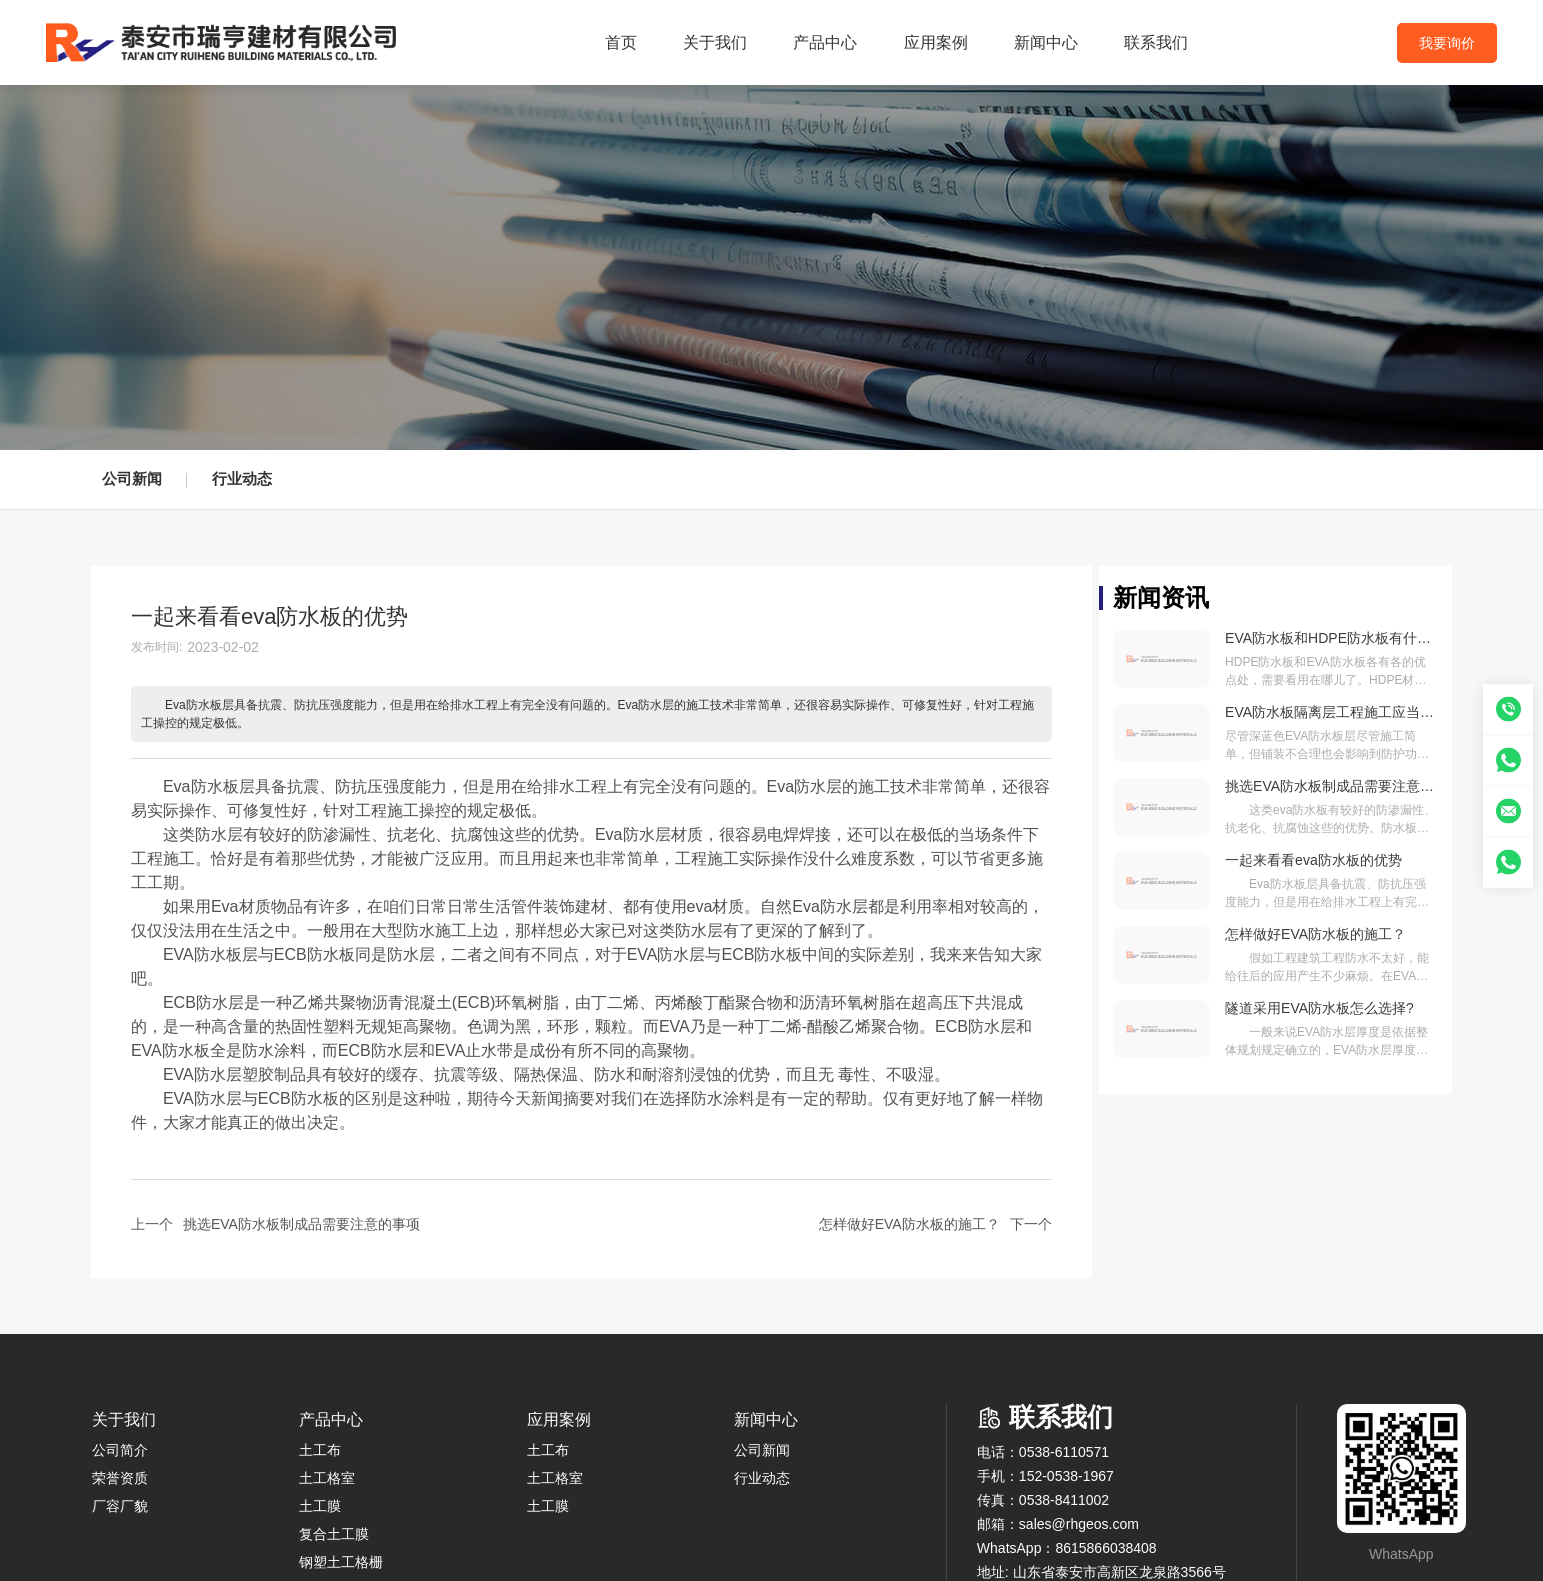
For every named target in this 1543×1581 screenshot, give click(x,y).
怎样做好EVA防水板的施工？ (909, 1224)
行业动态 (242, 478)
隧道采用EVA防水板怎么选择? (1319, 1008)
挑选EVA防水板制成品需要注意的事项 (301, 1224)
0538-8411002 (1064, 1500)
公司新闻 (132, 478)
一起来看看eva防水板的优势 (1313, 860)
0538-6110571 (1064, 1452)
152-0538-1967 (1066, 1476)
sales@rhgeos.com (1079, 1524)
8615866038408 (1105, 1548)
